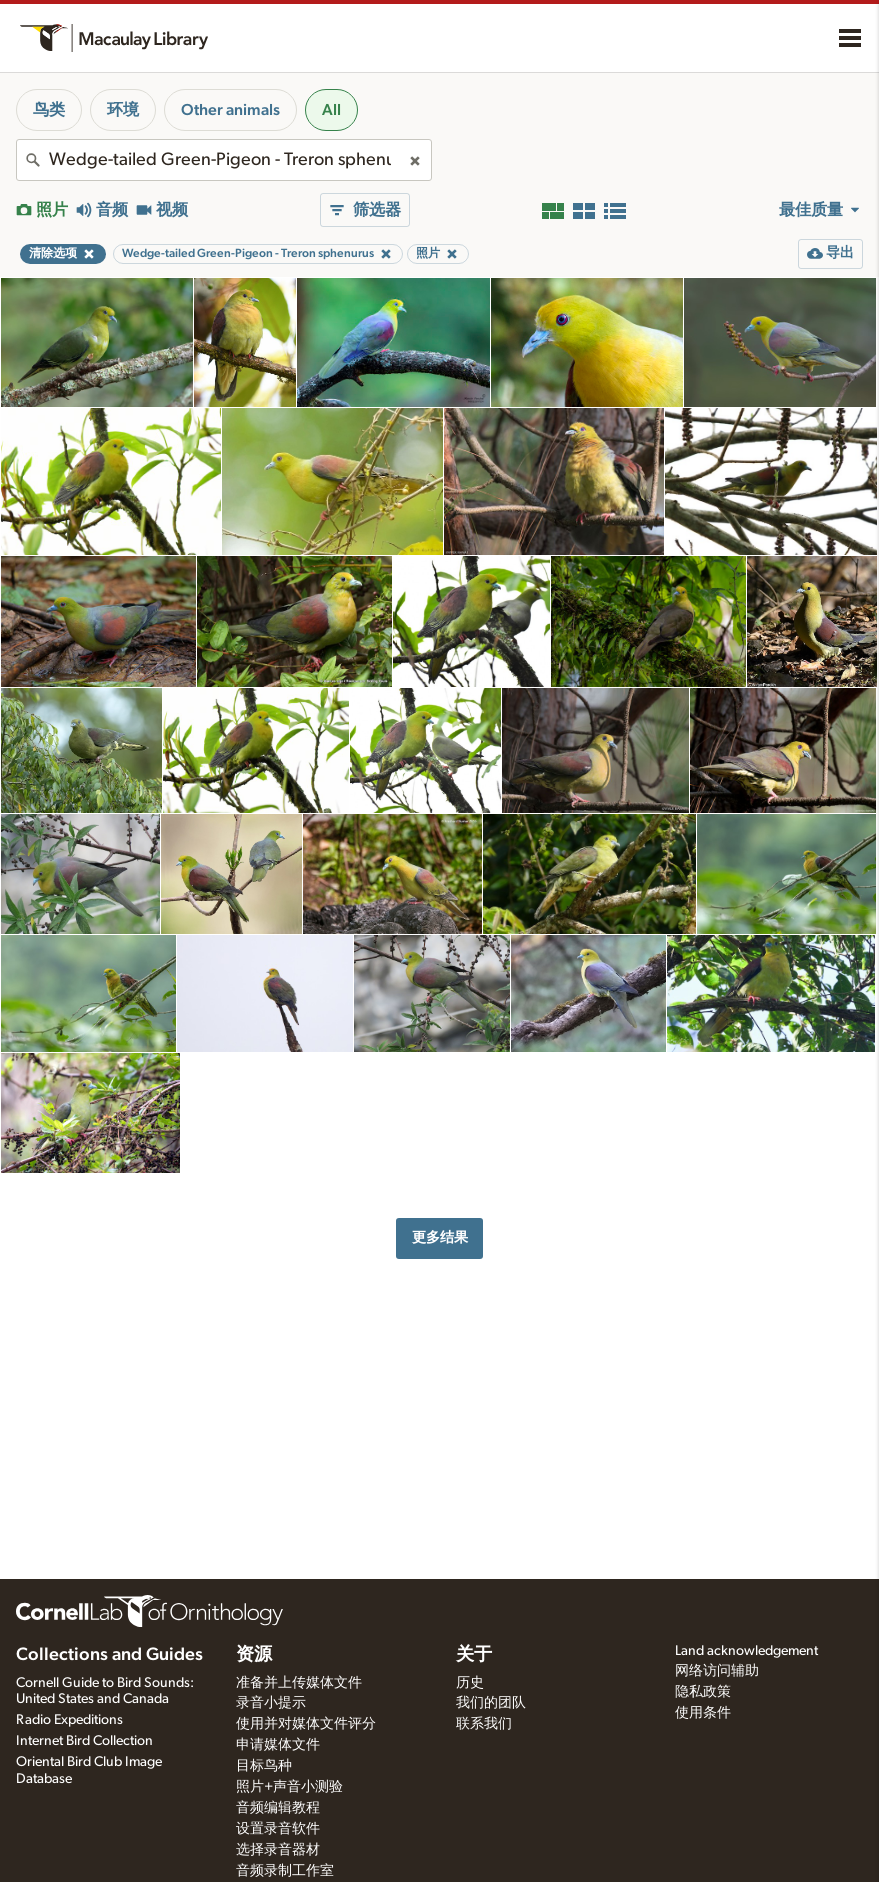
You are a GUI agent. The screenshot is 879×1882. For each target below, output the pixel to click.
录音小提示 (271, 1703)
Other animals (230, 110)
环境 (123, 110)
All (331, 110)
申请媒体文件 (278, 1745)
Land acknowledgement (746, 1651)
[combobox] (224, 160)
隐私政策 (703, 1692)
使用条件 (703, 1713)
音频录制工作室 (285, 1871)
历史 (470, 1683)
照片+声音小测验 (289, 1787)
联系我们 (484, 1724)
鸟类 (49, 110)
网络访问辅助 (717, 1671)
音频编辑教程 (278, 1808)
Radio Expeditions (69, 1720)
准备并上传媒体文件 (299, 1683)
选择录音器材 (278, 1850)
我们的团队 (491, 1703)
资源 (254, 1655)
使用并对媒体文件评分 (306, 1724)
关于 (474, 1655)
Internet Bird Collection (84, 1741)
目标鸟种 (264, 1766)
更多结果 (440, 1237)
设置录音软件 (278, 1829)
